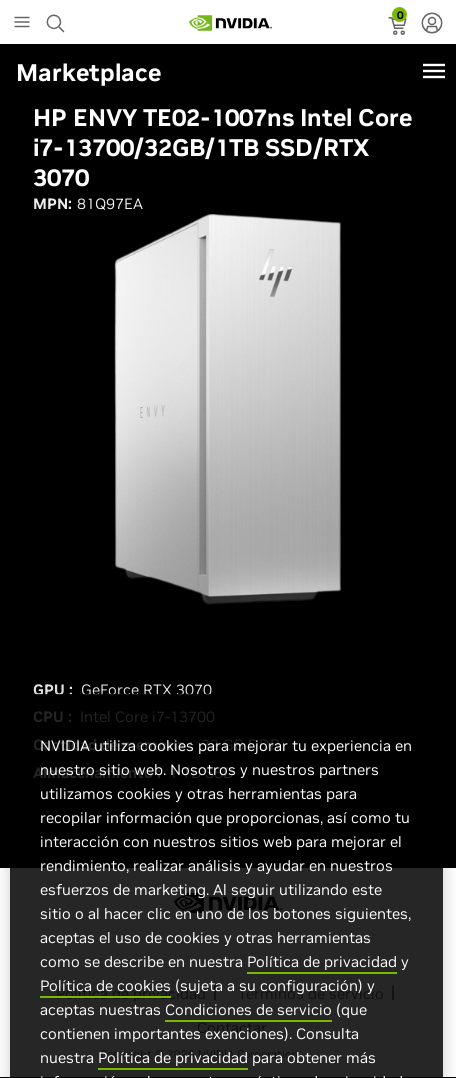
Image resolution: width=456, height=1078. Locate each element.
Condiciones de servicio (248, 1032)
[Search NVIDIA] (58, 18)
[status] (399, 28)
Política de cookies (105, 1008)
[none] (432, 25)
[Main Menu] (22, 24)
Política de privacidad (322, 984)
